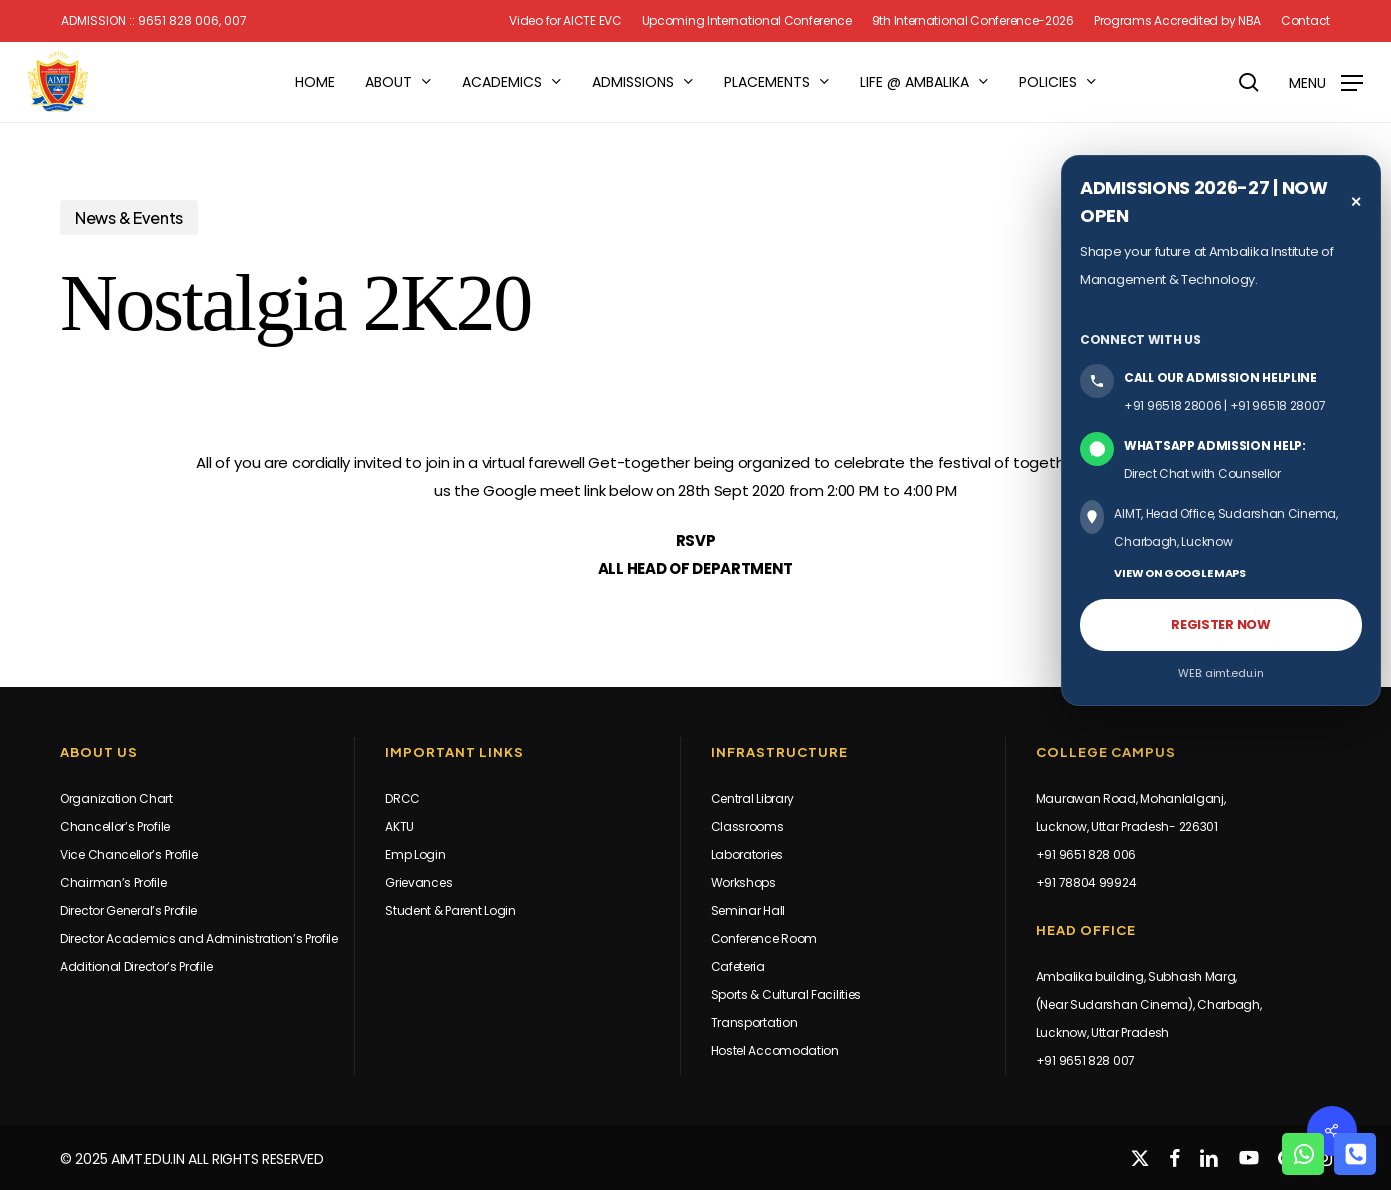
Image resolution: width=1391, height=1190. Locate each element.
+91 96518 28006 (1173, 405)
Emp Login (415, 854)
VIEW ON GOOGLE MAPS (1179, 573)
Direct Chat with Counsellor (1202, 473)
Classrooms (747, 826)
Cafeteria (738, 966)
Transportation (754, 1022)
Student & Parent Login (450, 910)
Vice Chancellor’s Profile (129, 854)
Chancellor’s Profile (115, 826)
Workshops (743, 882)
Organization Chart (116, 798)
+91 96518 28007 (1278, 405)
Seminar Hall (748, 910)
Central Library (753, 798)
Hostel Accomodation (775, 1050)
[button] (1326, 82)
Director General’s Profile (128, 910)
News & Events (129, 217)
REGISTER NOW (1220, 624)
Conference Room (764, 938)
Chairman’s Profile (113, 882)
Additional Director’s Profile (136, 966)
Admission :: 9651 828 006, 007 (154, 21)
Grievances (418, 882)
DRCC (402, 798)
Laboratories (747, 854)
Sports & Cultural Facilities (786, 994)
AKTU (399, 826)
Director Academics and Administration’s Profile (199, 938)
